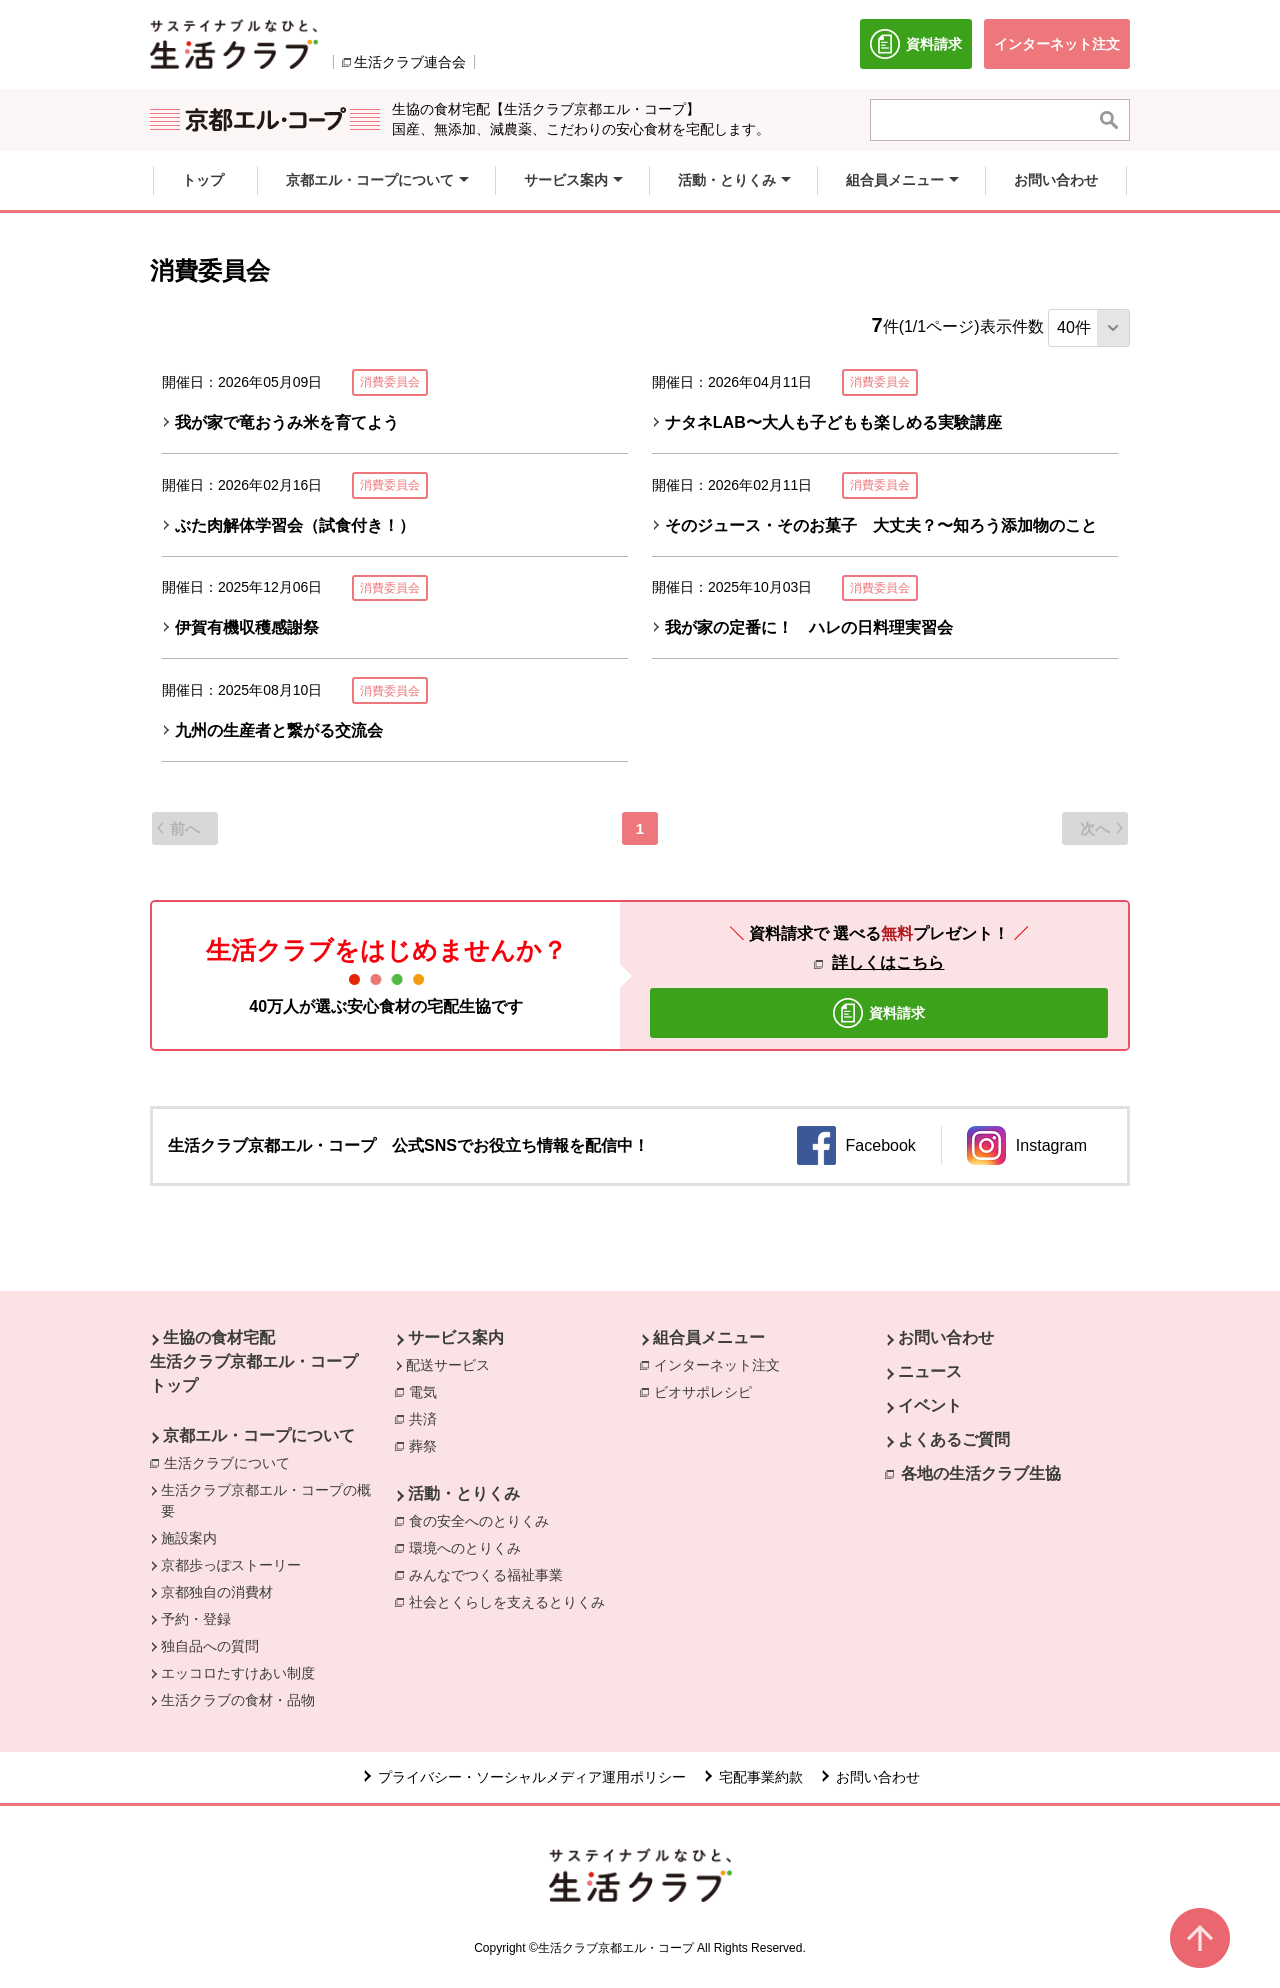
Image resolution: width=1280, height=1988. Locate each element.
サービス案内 (456, 1337)
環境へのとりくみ (470, 1547)
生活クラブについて (232, 1462)
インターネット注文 (722, 1364)
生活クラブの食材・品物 (238, 1700)
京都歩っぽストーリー (231, 1565)
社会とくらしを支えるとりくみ (512, 1601)
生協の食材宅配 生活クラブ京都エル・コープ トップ (254, 1361)
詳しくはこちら (888, 962)
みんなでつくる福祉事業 (491, 1574)
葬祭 (428, 1445)
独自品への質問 (210, 1646)
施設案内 (189, 1538)
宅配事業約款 (761, 1777)
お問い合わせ (946, 1337)
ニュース (930, 1371)
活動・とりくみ (464, 1493)
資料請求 (921, 49)
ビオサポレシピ (708, 1391)
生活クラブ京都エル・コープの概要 (266, 1500)
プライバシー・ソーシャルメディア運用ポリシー (532, 1777)
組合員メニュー (709, 1337)
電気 (428, 1391)
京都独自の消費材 (217, 1592)
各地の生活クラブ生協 (981, 1473)
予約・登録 (196, 1619)
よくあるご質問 (954, 1439)
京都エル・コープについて (259, 1435)
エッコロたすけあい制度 (238, 1673)
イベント (930, 1405)
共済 (428, 1418)
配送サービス (448, 1365)
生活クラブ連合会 (410, 62)
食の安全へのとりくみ (484, 1520)
